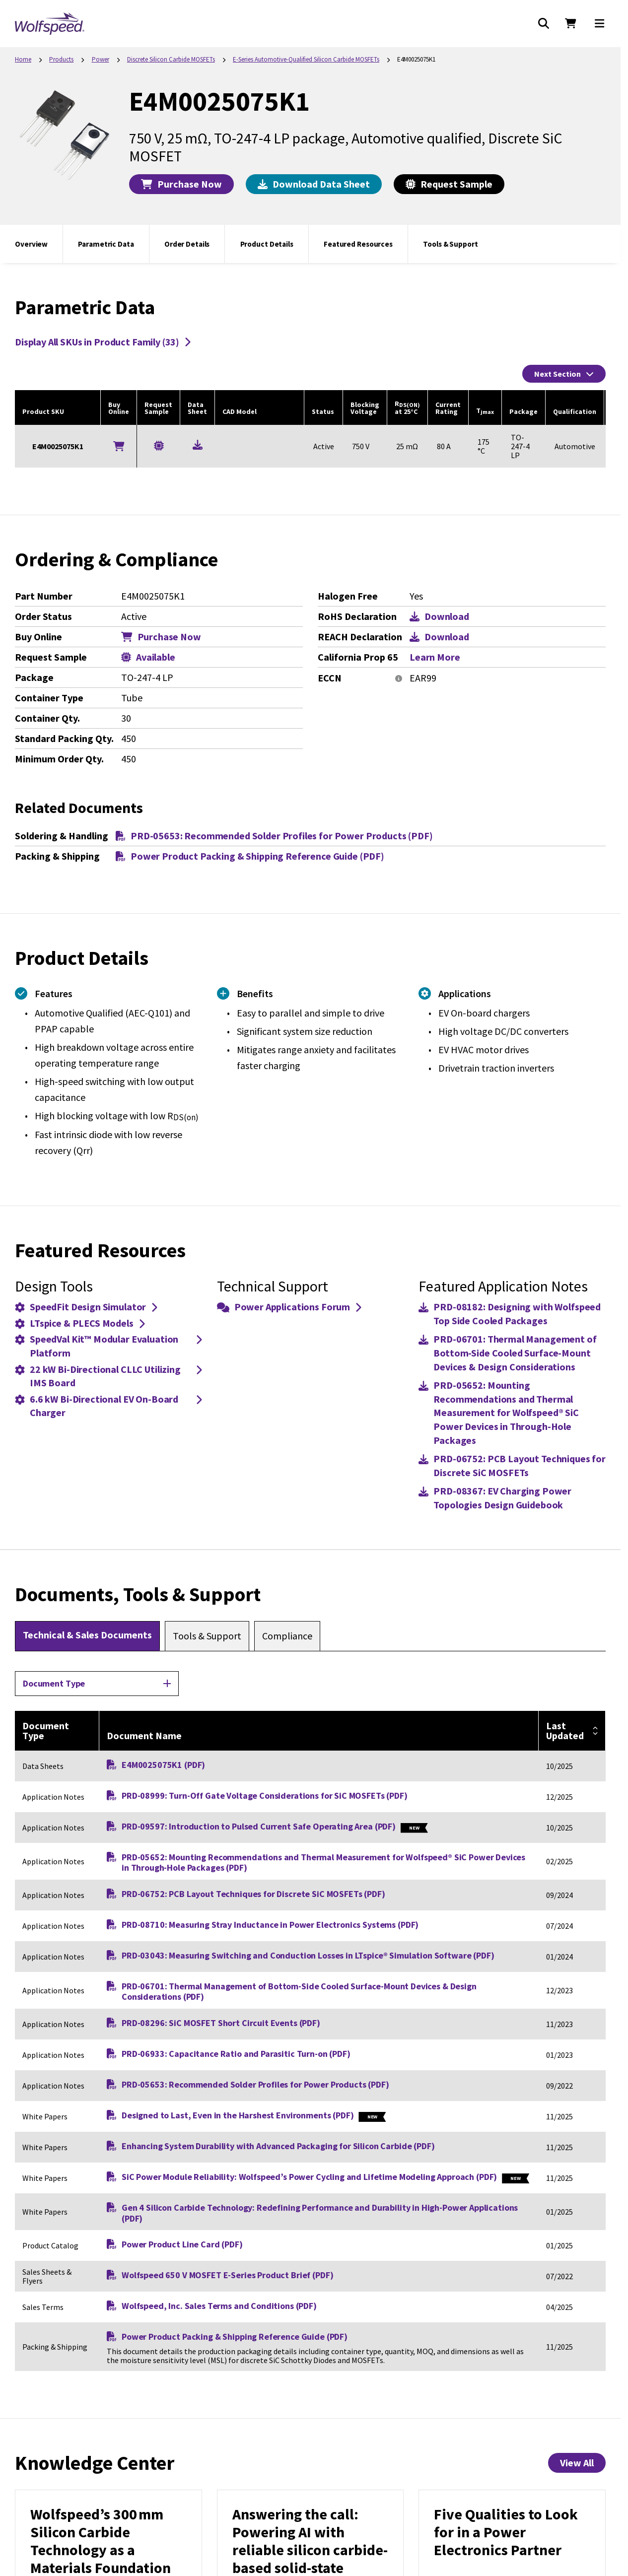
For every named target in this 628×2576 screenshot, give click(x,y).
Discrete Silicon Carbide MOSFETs (171, 59)
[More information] (398, 678)
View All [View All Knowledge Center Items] (577, 2462)
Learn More (435, 657)
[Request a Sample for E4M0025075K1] (158, 446)
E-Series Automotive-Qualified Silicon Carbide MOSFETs (306, 59)
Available (148, 657)
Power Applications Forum (289, 1306)
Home (23, 59)
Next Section (564, 374)
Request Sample (449, 184)
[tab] (87, 1636)
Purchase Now (181, 184)
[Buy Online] (119, 446)
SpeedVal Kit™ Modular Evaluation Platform (108, 1346)
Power (100, 59)
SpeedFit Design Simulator (86, 1306)
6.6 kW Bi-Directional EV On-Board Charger (108, 1406)
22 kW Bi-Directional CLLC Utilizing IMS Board (108, 1376)
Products (61, 59)
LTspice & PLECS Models (79, 1323)
